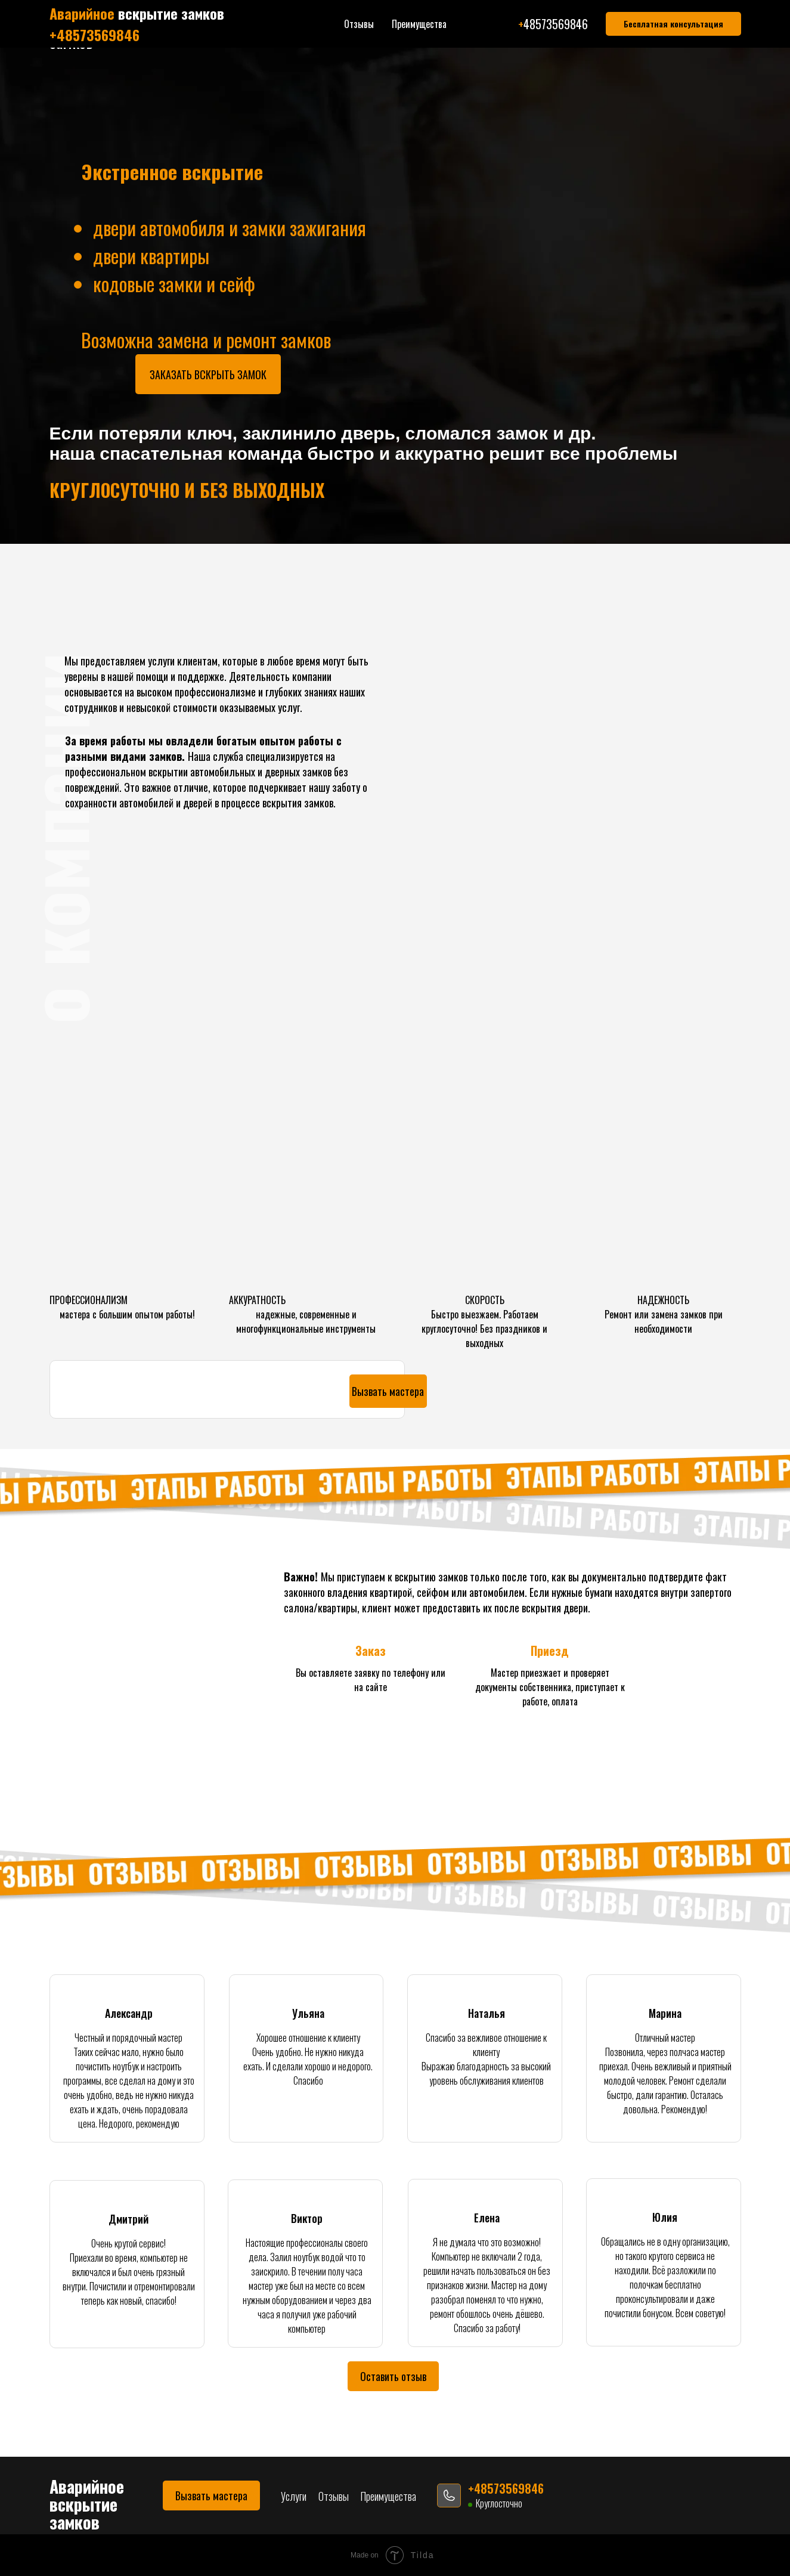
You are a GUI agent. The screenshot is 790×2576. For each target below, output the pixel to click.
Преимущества (316, 33)
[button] (672, 33)
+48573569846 (455, 26)
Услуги (221, 33)
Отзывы (261, 33)
